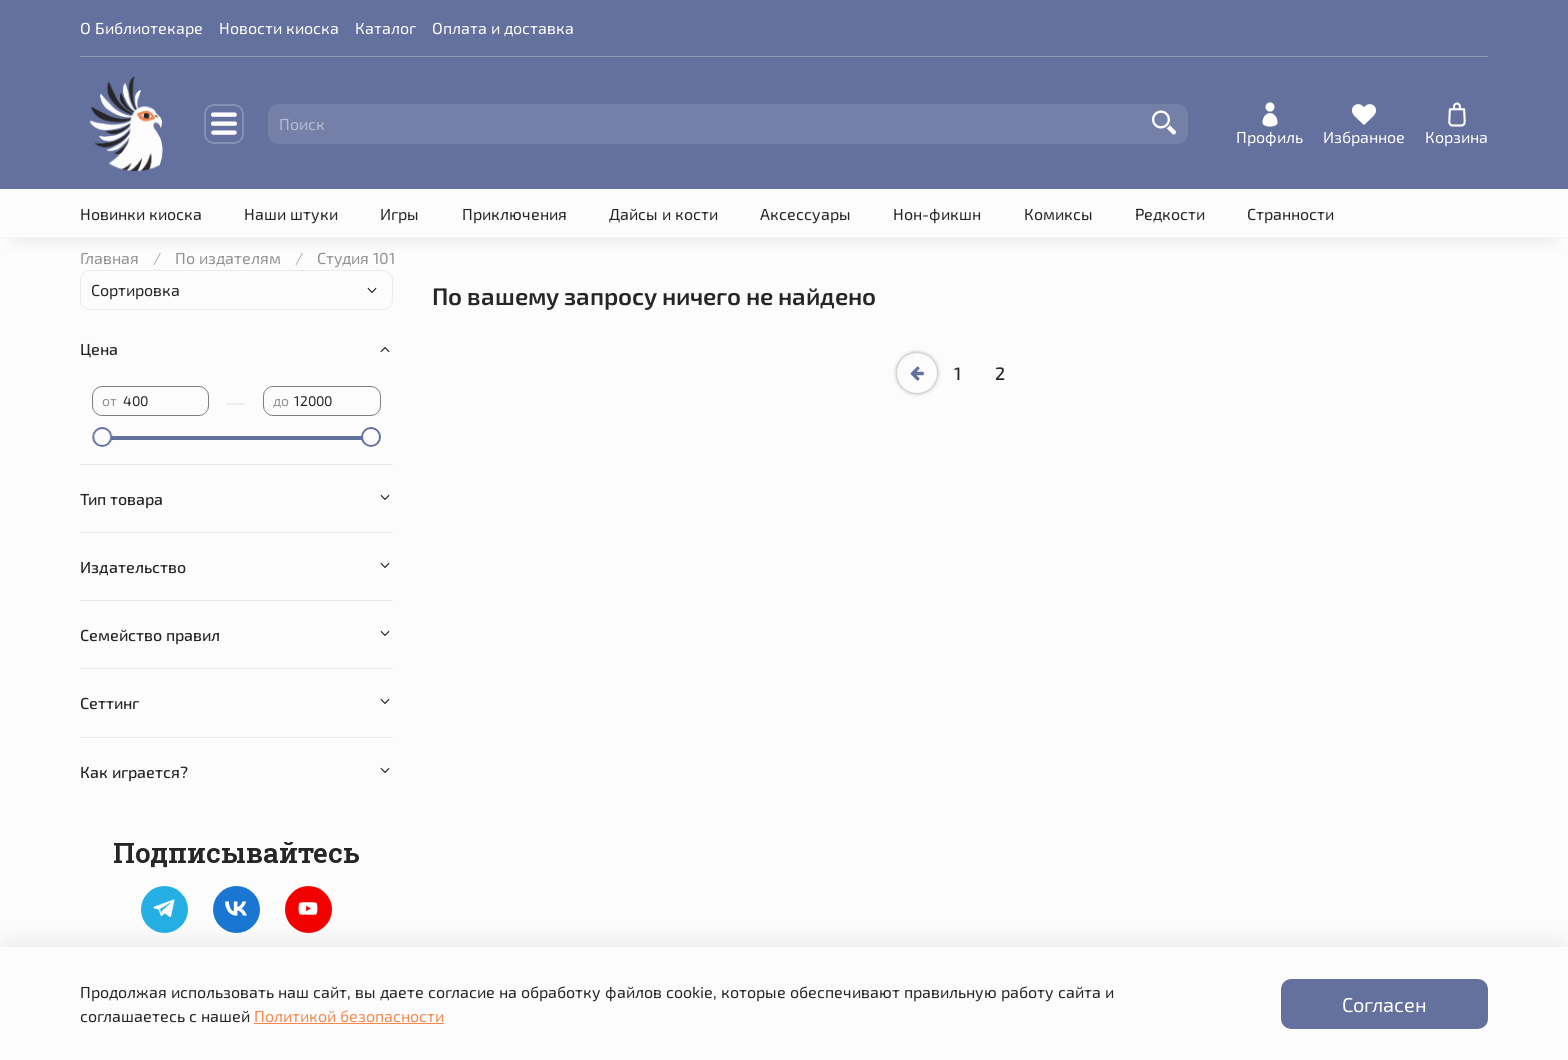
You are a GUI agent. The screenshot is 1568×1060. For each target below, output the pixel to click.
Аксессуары (805, 213)
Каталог (385, 27)
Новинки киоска (141, 213)
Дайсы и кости (663, 213)
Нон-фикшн (937, 213)
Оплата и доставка (503, 27)
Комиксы (1058, 213)
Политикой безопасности (349, 1015)
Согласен (1384, 1004)
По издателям (228, 257)
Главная (109, 257)
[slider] (102, 437)
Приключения (514, 213)
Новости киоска (279, 27)
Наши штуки (291, 213)
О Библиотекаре (141, 27)
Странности (1290, 213)
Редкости (1170, 213)
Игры (399, 213)
